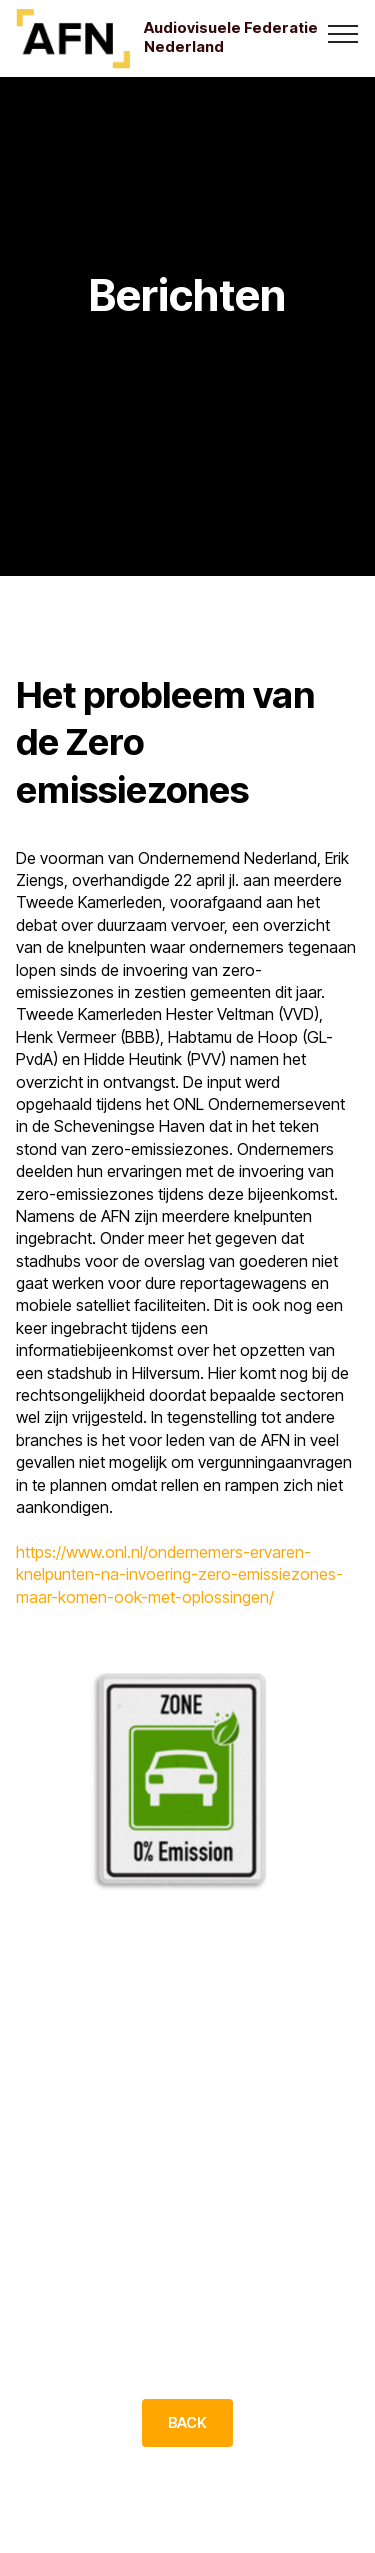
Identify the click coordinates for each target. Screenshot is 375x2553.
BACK (187, 2423)
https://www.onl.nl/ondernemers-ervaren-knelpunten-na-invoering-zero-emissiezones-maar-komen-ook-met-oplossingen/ (179, 1574)
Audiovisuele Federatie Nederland (231, 37)
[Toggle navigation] (343, 33)
